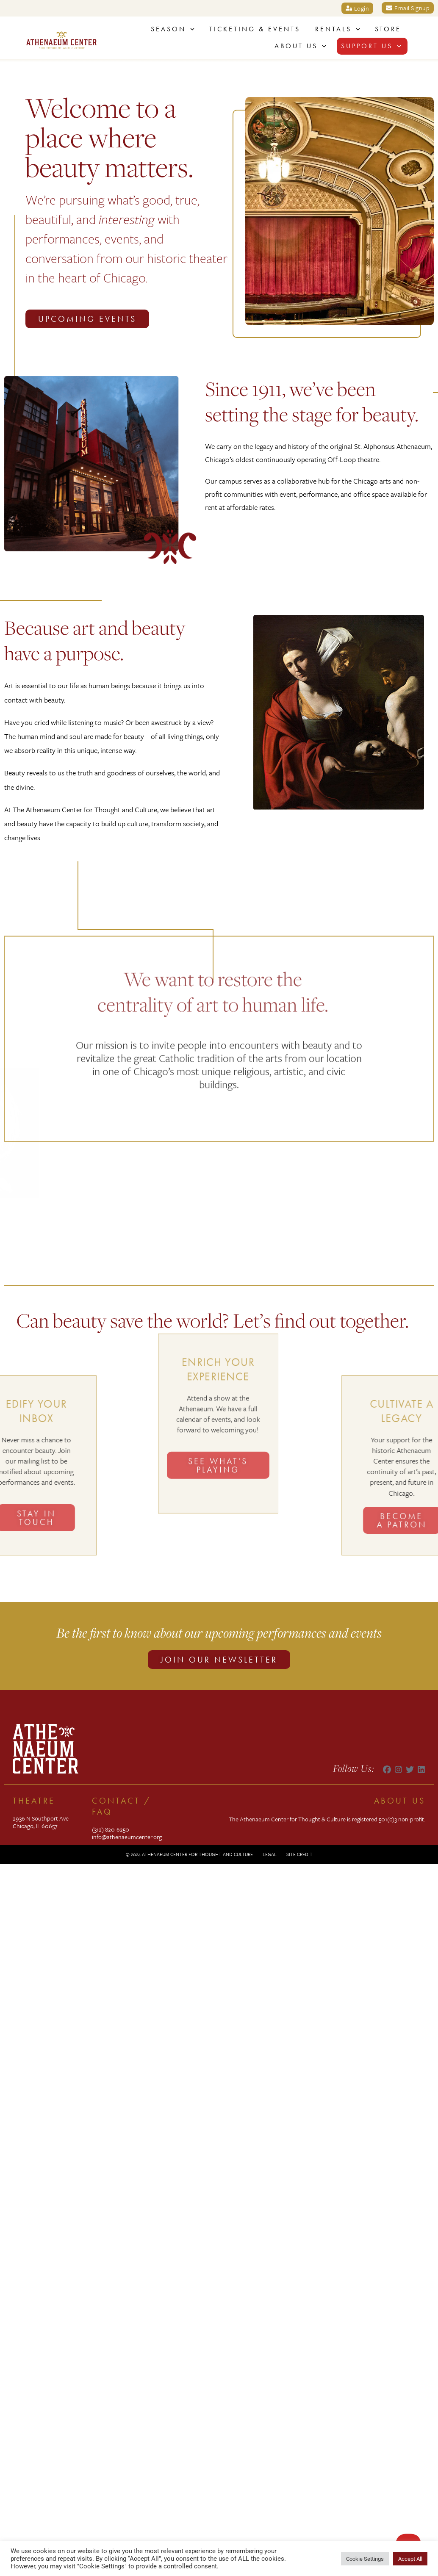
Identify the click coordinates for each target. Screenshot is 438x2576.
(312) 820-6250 (110, 1829)
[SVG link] (61, 40)
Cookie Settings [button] (365, 2559)
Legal (270, 1854)
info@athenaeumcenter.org (127, 1836)
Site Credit (299, 1854)
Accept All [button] (410, 2559)
